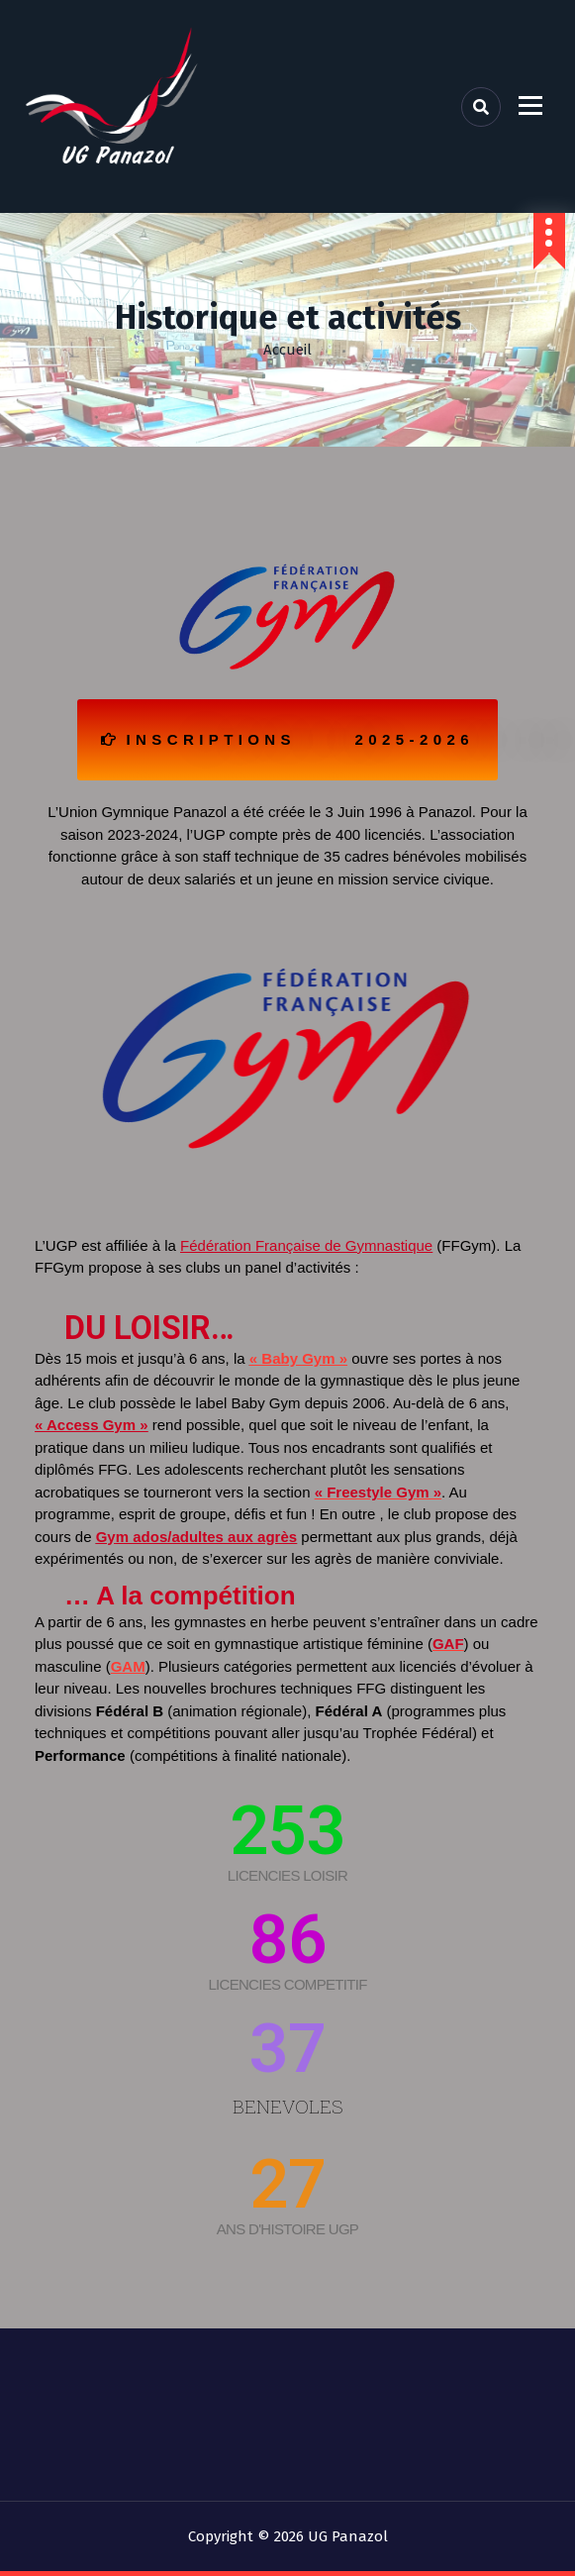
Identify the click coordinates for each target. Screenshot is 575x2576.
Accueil (287, 350)
